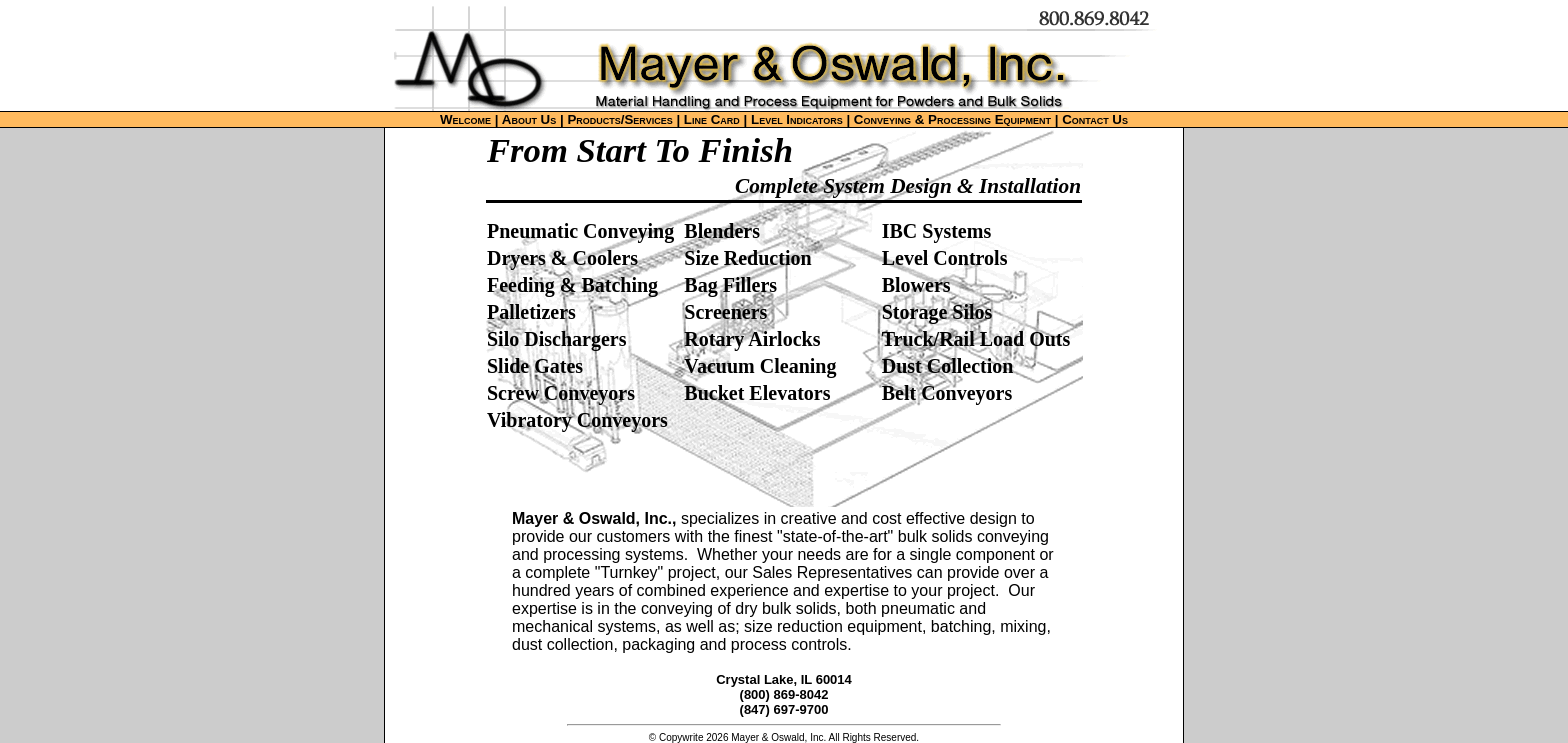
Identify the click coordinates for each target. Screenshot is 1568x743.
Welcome (465, 119)
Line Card (712, 119)
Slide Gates (535, 366)
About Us (529, 119)
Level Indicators (797, 119)
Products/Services (619, 119)
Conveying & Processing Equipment (952, 119)
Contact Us (1095, 119)
